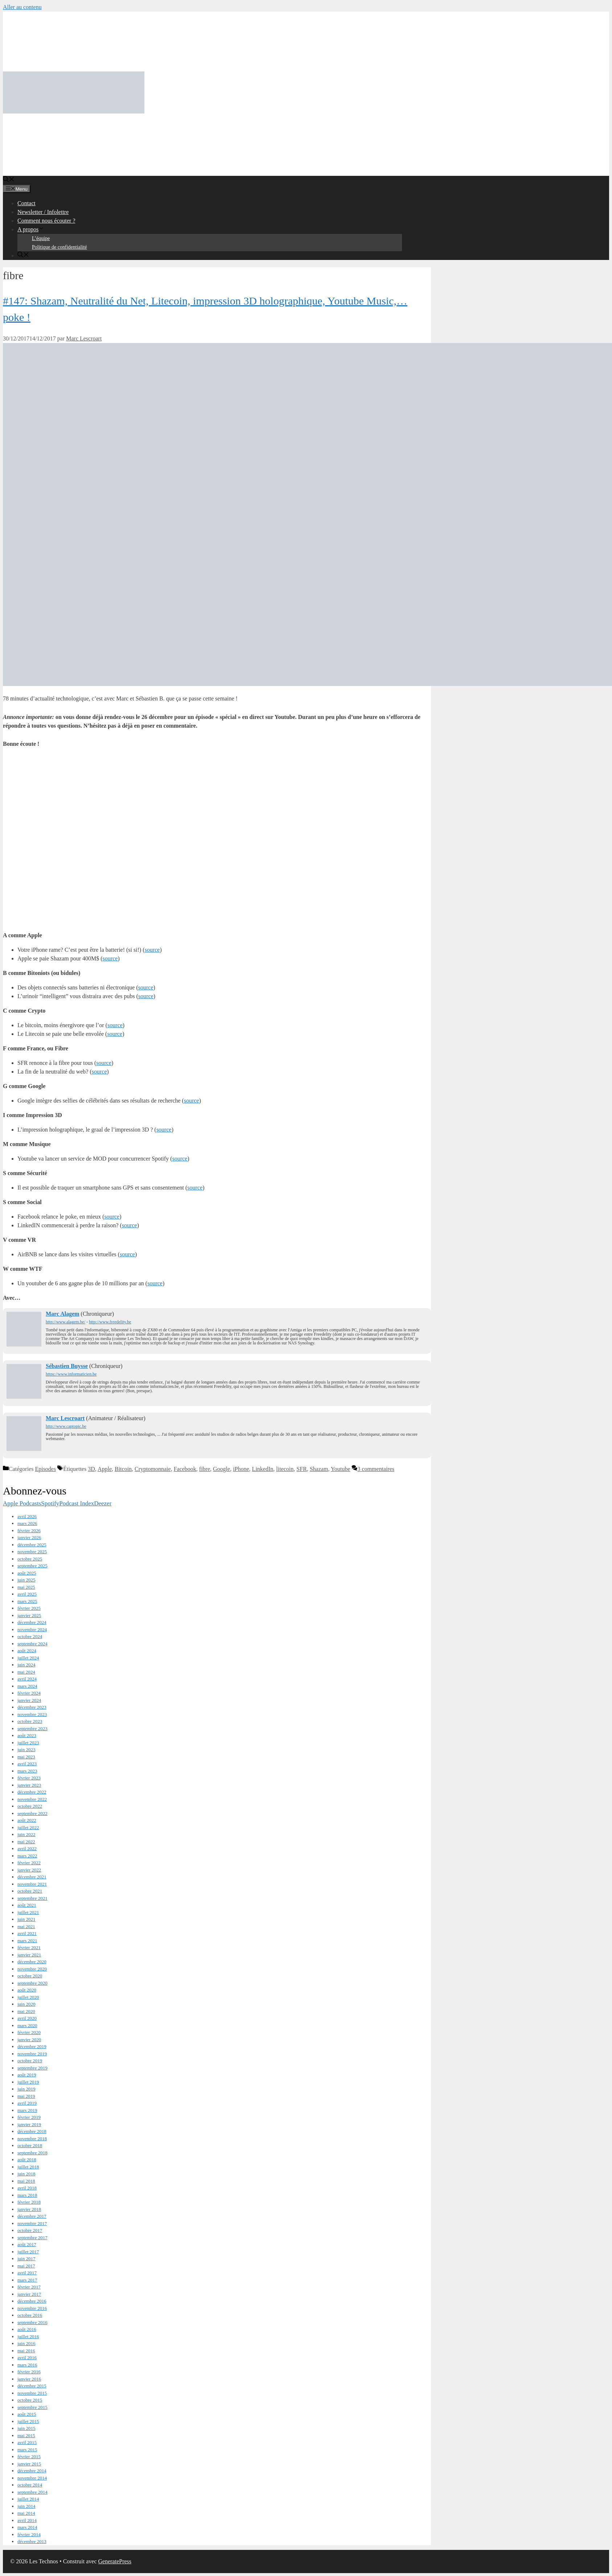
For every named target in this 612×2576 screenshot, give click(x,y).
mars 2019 (27, 2110)
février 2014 (29, 2534)
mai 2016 (26, 2350)
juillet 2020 (28, 1997)
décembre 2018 (31, 2131)
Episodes (45, 1469)
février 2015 (29, 2456)
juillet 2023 (28, 1742)
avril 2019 (27, 2103)
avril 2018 (27, 2188)
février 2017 (29, 2287)
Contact (26, 203)
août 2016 (26, 2329)
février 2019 (29, 2117)
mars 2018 (27, 2195)
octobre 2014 (29, 2485)
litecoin (284, 1469)
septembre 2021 (32, 1898)
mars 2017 (27, 2280)
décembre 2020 (31, 1961)
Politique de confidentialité (59, 247)
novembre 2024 (32, 1629)
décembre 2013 (31, 2541)
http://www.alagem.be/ (65, 1321)
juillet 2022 (28, 1827)
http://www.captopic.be (66, 1426)
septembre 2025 (32, 1565)
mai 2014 (26, 2513)
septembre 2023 (32, 1728)
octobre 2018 (29, 2145)
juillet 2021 (28, 1912)
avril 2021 (27, 1933)
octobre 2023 (29, 1721)
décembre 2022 (31, 1792)
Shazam (319, 1469)
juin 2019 (26, 2089)
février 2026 (29, 1530)
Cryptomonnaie (153, 1469)
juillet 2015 (28, 2421)
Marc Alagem (62, 1314)
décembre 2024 (31, 1622)
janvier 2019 (29, 2124)
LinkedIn (263, 1469)
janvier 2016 (29, 2379)
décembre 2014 (31, 2470)
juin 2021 (26, 1919)
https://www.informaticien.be (71, 1374)
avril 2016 (27, 2357)
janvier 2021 (29, 1954)
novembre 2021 (32, 1884)
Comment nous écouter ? (46, 221)
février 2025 (29, 1608)
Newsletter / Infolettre (43, 212)
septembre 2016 (32, 2322)
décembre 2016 (31, 2301)
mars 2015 (27, 2449)
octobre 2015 (29, 2400)
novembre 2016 (32, 2308)
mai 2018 (26, 2181)
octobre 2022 (29, 1806)
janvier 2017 (29, 2294)
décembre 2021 (31, 1877)
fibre (204, 1469)
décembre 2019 (31, 2046)
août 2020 (26, 1990)
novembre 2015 (32, 2393)
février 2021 (29, 1947)
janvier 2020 (29, 2039)
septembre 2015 (32, 2407)
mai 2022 (26, 1841)
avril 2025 (27, 1594)
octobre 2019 (29, 2060)
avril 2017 (27, 2272)
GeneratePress (115, 2561)
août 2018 (26, 2159)
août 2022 (26, 1820)
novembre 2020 (32, 1969)
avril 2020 (27, 2018)
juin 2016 (26, 2343)
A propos (30, 229)
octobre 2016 (29, 2315)
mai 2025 (26, 1587)
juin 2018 (26, 2173)
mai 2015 (26, 2435)
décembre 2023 (31, 1707)
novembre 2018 (32, 2138)
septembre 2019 (32, 2068)
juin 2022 (26, 1834)
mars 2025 (27, 1601)
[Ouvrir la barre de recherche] (9, 180)
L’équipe (41, 238)
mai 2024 (26, 1672)
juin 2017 (26, 2258)
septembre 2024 (32, 1643)
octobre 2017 (29, 2230)
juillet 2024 (28, 1658)
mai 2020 (26, 2011)
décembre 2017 (31, 2216)
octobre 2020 (29, 1975)
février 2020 (29, 2032)
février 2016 (29, 2371)
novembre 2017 (32, 2223)
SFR (301, 1469)
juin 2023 (26, 1749)
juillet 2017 (28, 2251)
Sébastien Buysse (67, 1366)
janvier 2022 (29, 1870)
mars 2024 (27, 1686)
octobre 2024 (29, 1636)
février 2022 (29, 1862)
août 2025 (26, 1573)
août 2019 (26, 2074)
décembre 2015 (31, 2386)
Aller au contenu (22, 7)
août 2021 (26, 1905)
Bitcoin (123, 1469)
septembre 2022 (32, 1813)
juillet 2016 (28, 2336)
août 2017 (26, 2244)
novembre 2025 (32, 1551)
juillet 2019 (28, 2082)
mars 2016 (27, 2365)
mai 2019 (26, 2096)
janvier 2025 (29, 1615)
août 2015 (26, 2414)
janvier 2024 (29, 1700)
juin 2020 (26, 2004)
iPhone (241, 1469)
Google (221, 1469)
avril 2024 (27, 1679)
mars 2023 (27, 1771)
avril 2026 (27, 1516)
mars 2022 (27, 1855)
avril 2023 (27, 1763)
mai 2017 (26, 2266)
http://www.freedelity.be (110, 1321)
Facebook (185, 1469)
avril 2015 (27, 2442)
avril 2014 (27, 2520)
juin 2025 (26, 1580)
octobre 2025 (29, 1559)
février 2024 (29, 1693)
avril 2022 (27, 1848)
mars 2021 (27, 1940)
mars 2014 (27, 2527)
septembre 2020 (32, 1983)
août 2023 (26, 1735)
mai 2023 (26, 1757)
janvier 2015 (29, 2464)
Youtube (340, 1469)
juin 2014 (26, 2506)
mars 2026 (27, 1523)
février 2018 (29, 2202)
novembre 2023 (32, 1714)
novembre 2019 (32, 2053)
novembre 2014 (32, 2478)
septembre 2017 (32, 2237)
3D (91, 1469)
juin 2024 (26, 1664)
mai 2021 (26, 1926)
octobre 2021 (29, 1891)
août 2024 (26, 1650)
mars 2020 (27, 2025)
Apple (105, 1469)
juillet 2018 (28, 2167)
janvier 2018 (29, 2209)
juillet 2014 (28, 2499)
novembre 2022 (32, 1799)
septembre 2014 (32, 2492)
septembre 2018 (32, 2152)
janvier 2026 (29, 1537)
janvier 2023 (29, 1785)
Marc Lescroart (65, 1418)
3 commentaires (375, 1469)
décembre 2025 (31, 1544)
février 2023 (29, 1778)
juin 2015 (26, 2428)
